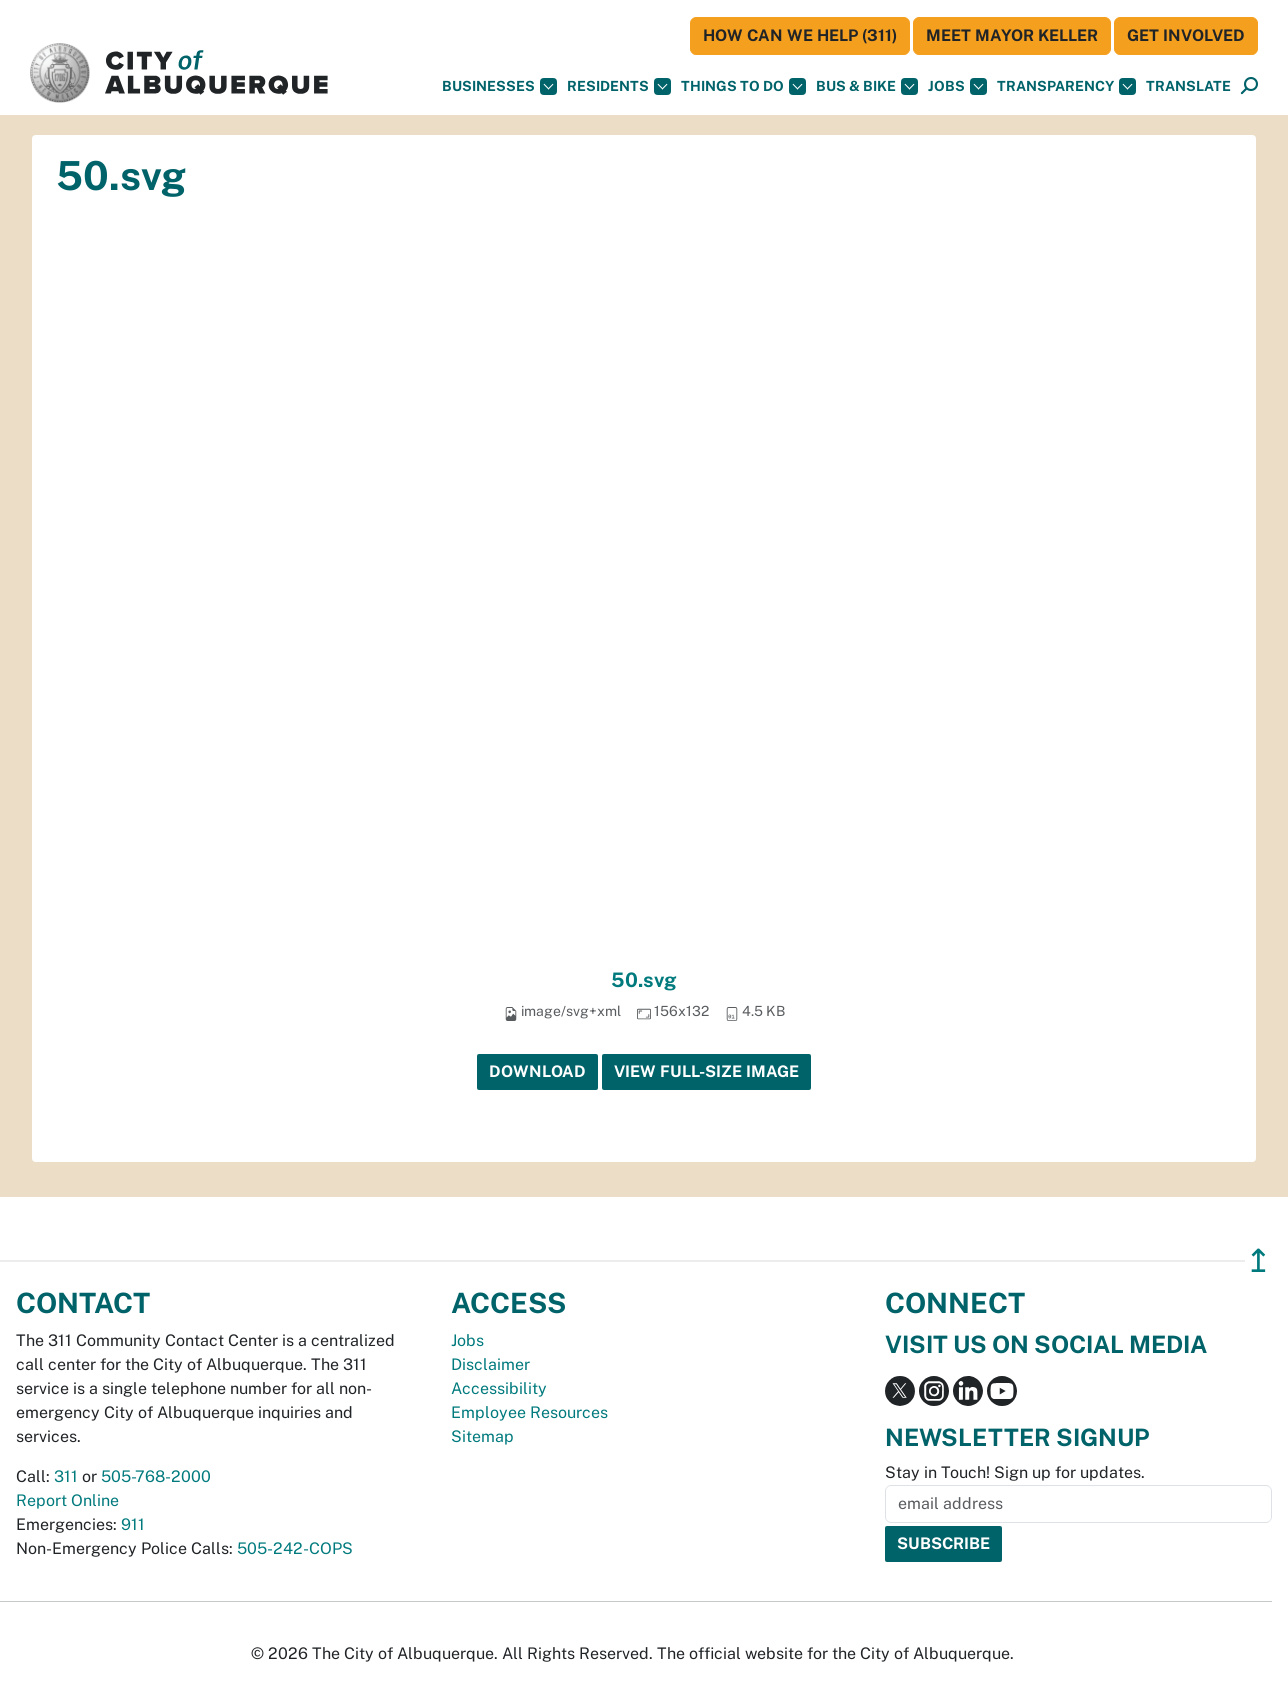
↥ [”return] (1258, 1260)
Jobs (957, 86)
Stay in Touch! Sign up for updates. (1015, 1472)
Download (537, 1071)
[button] (1188, 86)
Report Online (67, 1500)
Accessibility (499, 1388)
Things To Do (743, 86)
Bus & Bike (867, 86)
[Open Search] (1249, 86)
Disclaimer (490, 1364)
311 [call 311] (66, 1476)
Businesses (499, 86)
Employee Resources (529, 1412)
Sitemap (482, 1436)
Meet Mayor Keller (1012, 35)
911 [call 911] (133, 1524)
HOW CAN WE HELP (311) (800, 35)
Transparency (1066, 86)
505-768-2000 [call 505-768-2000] (156, 1476)
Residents (619, 86)
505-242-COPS (295, 1548)
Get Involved (1186, 35)
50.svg (644, 980)
